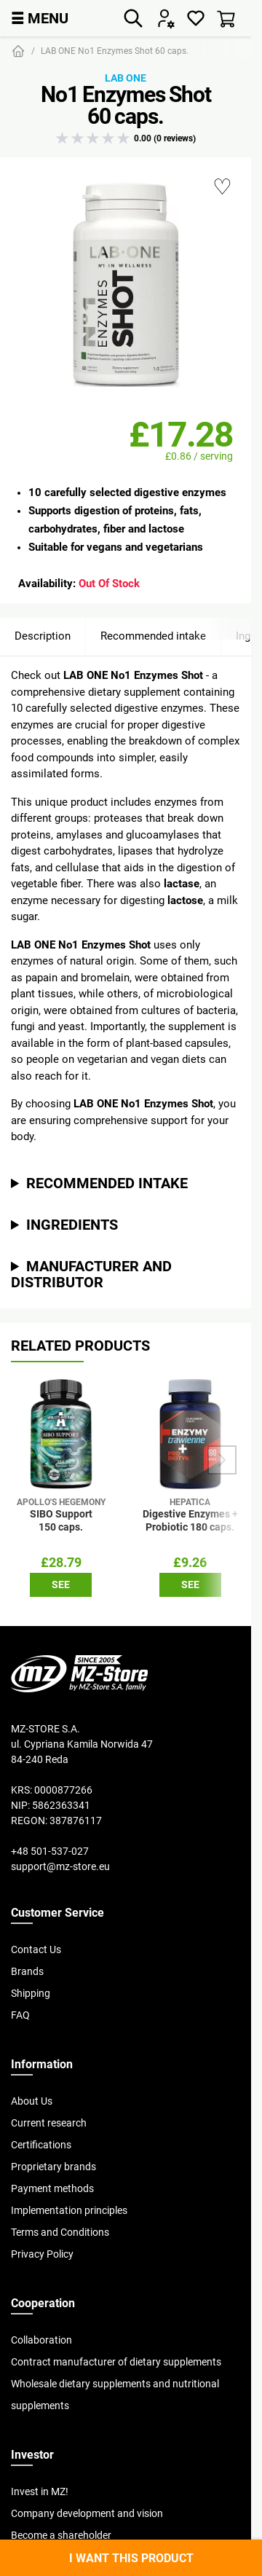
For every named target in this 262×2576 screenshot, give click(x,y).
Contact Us (36, 1949)
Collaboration (41, 2340)
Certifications (41, 2145)
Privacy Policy (42, 2254)
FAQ (20, 2015)
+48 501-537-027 (50, 1851)
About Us (31, 2101)
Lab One (125, 78)
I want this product (131, 2558)
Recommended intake (153, 635)
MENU (39, 17)
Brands (27, 1971)
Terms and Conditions (60, 2232)
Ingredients (72, 1224)
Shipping (30, 1993)
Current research (49, 2123)
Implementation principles (69, 2210)
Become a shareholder (61, 2535)
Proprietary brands (53, 2166)
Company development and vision (87, 2513)
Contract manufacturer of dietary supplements (116, 2362)
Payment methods (52, 2188)
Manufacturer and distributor (91, 1273)
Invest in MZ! (39, 2491)
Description (43, 635)
